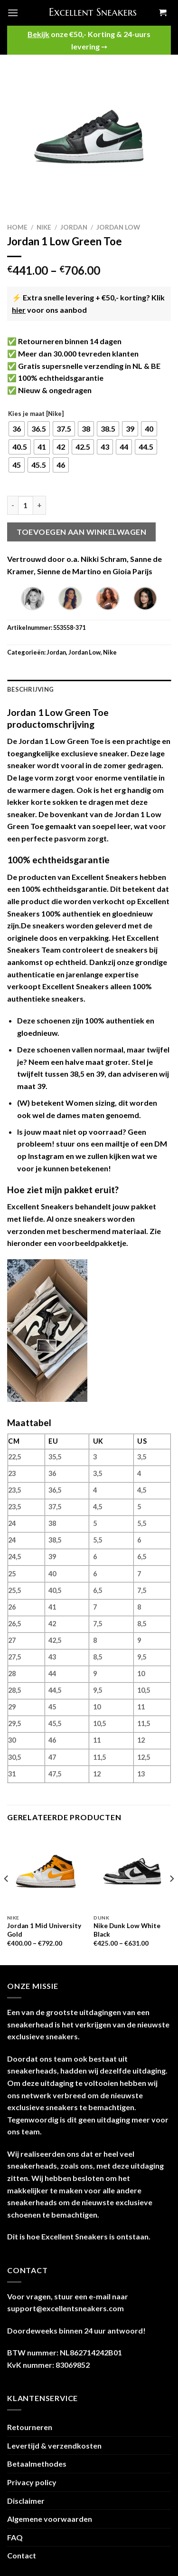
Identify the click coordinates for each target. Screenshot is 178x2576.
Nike (44, 227)
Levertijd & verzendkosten (54, 2445)
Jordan (73, 227)
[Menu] (13, 12)
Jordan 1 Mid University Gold (44, 1930)
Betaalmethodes (36, 2463)
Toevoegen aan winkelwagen (81, 531)
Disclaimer (26, 2500)
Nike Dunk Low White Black (127, 1930)
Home (17, 227)
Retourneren (29, 2426)
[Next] (171, 1898)
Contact (21, 2555)
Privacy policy (31, 2482)
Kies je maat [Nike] (36, 414)
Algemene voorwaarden (49, 2518)
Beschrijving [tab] (30, 689)
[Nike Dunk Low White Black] (132, 1871)
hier (19, 309)
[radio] (16, 429)
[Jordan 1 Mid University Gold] (45, 1871)
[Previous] (6, 1898)
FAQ (15, 2537)
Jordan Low (118, 227)
